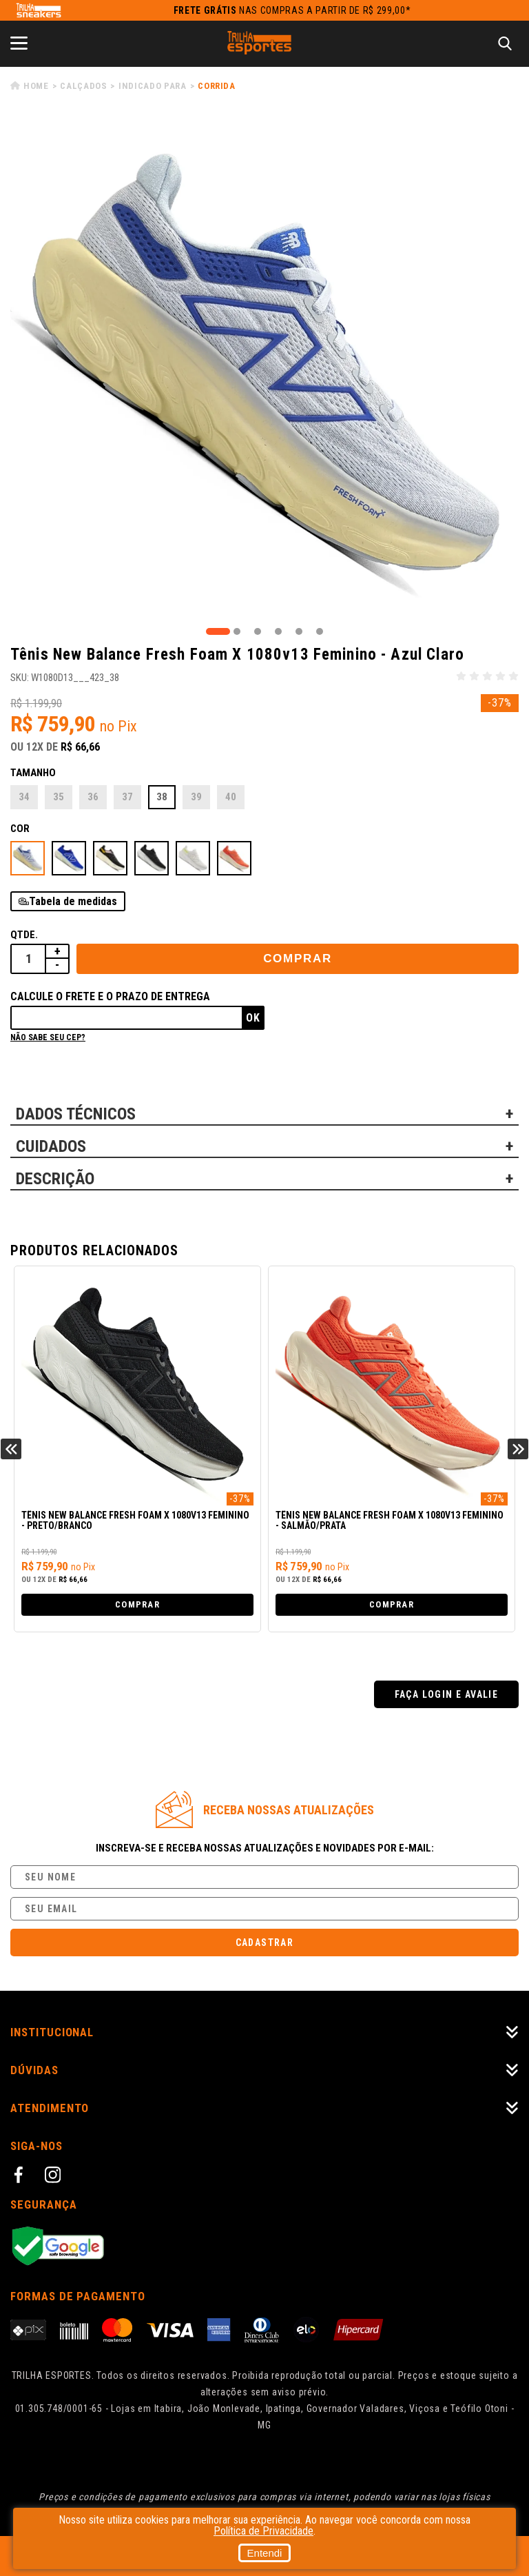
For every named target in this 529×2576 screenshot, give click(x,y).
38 (161, 797)
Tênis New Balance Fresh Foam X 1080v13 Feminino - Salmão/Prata (390, 1520)
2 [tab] (237, 631)
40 (230, 797)
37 (127, 797)
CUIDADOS (51, 1146)
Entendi (264, 2553)
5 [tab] (298, 631)
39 (196, 797)
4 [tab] (278, 631)
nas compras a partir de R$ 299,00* (292, 10)
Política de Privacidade (263, 2530)
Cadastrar (265, 1942)
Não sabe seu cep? (47, 1037)
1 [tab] (218, 631)
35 (58, 797)
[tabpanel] (264, 370)
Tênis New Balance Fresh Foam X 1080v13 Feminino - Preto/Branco (135, 1520)
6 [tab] (319, 631)
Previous (11, 1449)
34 (24, 797)
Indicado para (152, 86)
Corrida (217, 86)
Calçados (83, 86)
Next (518, 1449)
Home (36, 86)
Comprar (297, 958)
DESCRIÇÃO (55, 1178)
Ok (253, 1017)
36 (92, 797)
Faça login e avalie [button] (447, 1694)
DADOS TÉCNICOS (76, 1114)
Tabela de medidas (73, 901)
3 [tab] (257, 631)
